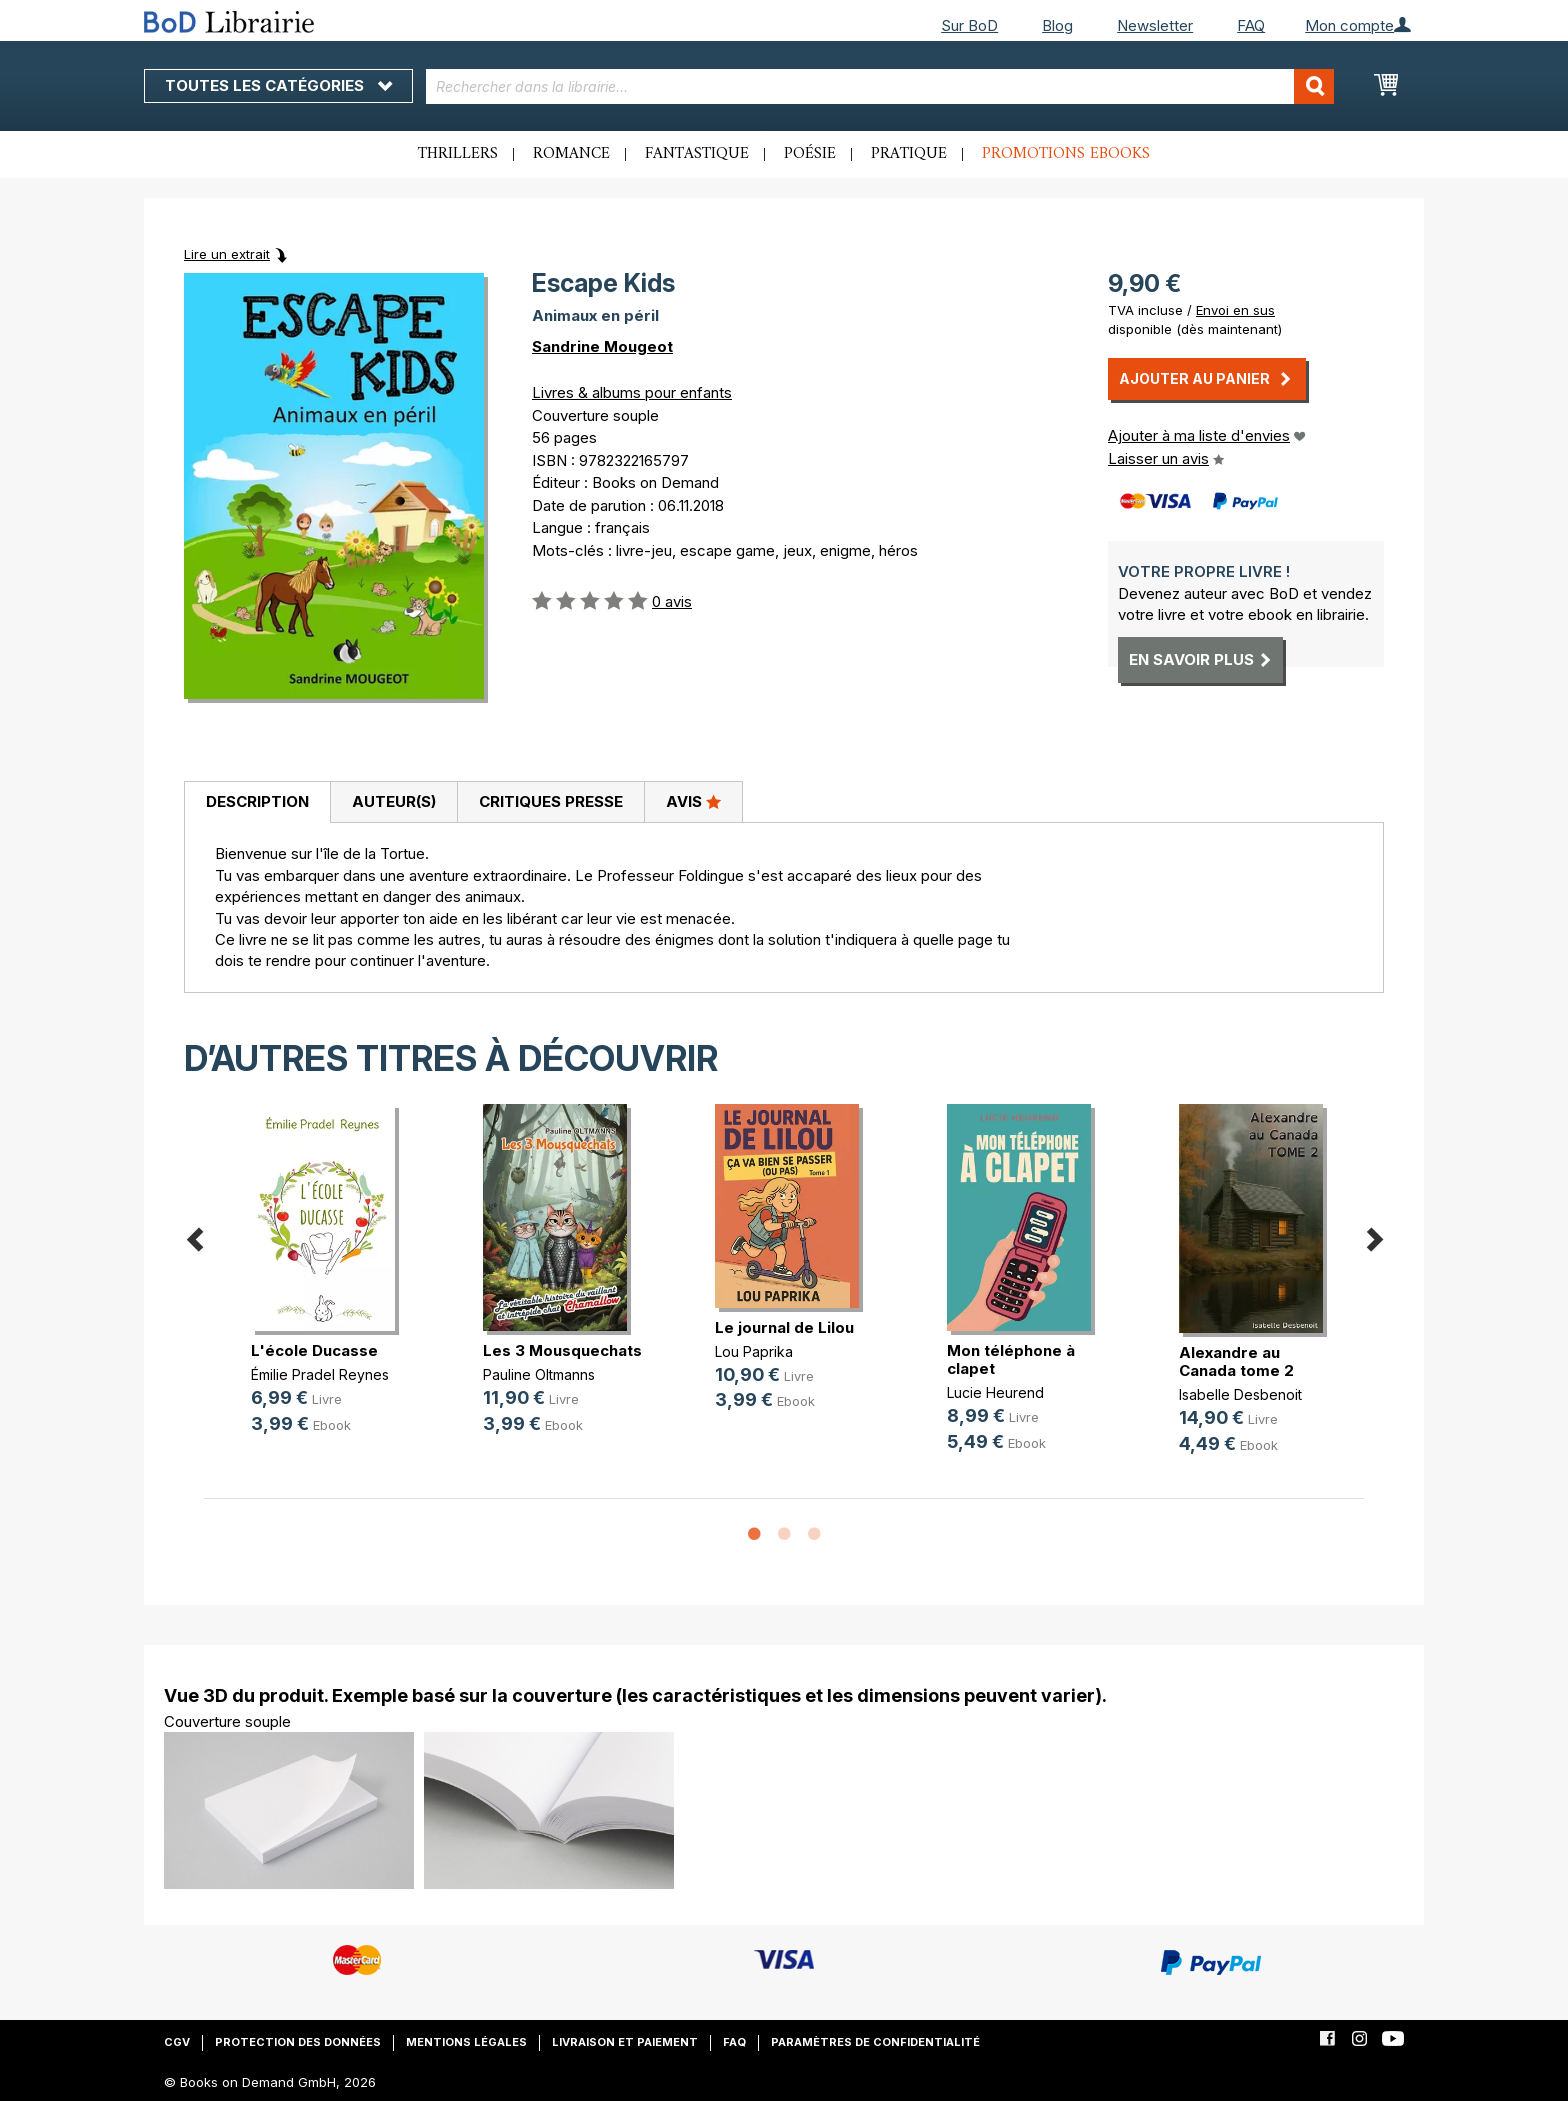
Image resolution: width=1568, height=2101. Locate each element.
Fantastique (697, 154)
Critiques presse (551, 801)
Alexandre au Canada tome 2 (1236, 1361)
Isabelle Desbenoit (1240, 1394)
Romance (571, 154)
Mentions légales (466, 2042)
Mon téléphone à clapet (1011, 1359)
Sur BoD (969, 25)
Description (257, 801)
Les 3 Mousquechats (562, 1350)
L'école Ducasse (314, 1350)
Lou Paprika (754, 1351)
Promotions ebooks (1066, 154)
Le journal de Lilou (784, 1327)
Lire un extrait (227, 254)
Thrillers (458, 154)
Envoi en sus (1235, 310)
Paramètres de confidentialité (875, 2042)
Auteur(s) (394, 801)
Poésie (810, 154)
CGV (177, 2042)
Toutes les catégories (278, 85)
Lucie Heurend (995, 1392)
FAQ (1251, 25)
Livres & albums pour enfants (632, 392)
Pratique (909, 154)
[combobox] (880, 86)
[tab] (257, 803)
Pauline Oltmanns (539, 1374)
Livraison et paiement (625, 2042)
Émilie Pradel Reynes (320, 1374)
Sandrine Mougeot (602, 346)
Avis (693, 801)
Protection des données (298, 2042)
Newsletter (1155, 25)
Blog (1057, 25)
